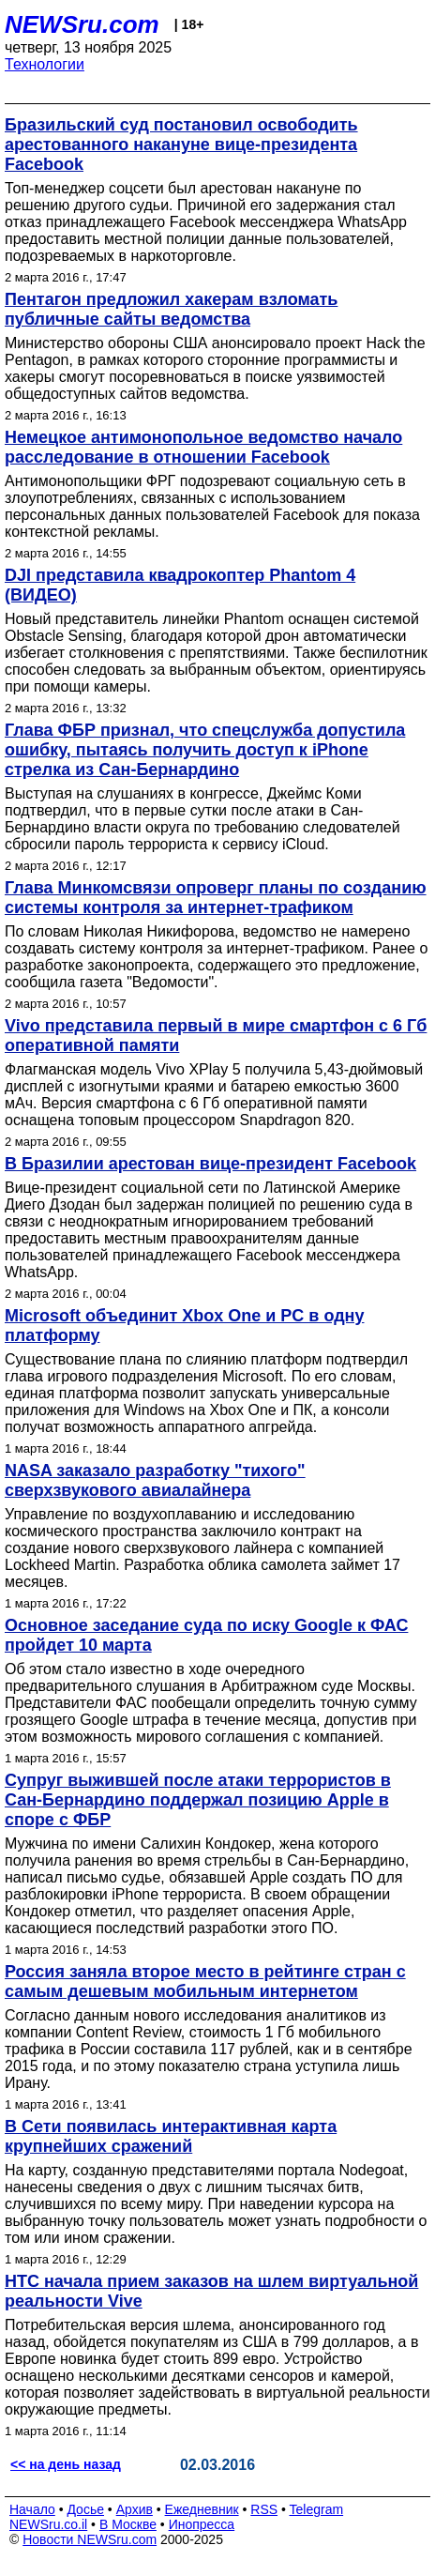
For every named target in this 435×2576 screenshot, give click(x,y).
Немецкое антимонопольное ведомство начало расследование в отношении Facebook (203, 447)
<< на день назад (65, 2464)
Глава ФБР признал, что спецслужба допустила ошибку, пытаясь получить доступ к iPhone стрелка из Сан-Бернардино (205, 750)
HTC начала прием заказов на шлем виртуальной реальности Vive (211, 2291)
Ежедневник (202, 2509)
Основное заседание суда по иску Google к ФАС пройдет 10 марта (206, 1635)
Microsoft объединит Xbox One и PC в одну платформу (184, 1325)
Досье (85, 2509)
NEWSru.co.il (48, 2524)
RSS (264, 2509)
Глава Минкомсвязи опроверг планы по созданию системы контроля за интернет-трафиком (216, 897)
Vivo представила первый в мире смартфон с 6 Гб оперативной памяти (216, 1035)
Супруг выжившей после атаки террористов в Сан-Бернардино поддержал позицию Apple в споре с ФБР (198, 1800)
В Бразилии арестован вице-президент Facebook (210, 1163)
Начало (32, 2509)
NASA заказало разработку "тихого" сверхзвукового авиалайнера (155, 1480)
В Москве (128, 2524)
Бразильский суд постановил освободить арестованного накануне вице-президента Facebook (181, 144)
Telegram (317, 2509)
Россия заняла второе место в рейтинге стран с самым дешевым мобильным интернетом (205, 1981)
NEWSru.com (82, 24)
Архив (134, 2509)
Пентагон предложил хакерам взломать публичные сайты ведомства (171, 309)
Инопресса (202, 2524)
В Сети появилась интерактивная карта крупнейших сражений (171, 2136)
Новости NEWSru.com (89, 2539)
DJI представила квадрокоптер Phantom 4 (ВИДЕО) (180, 585)
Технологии (44, 64)
